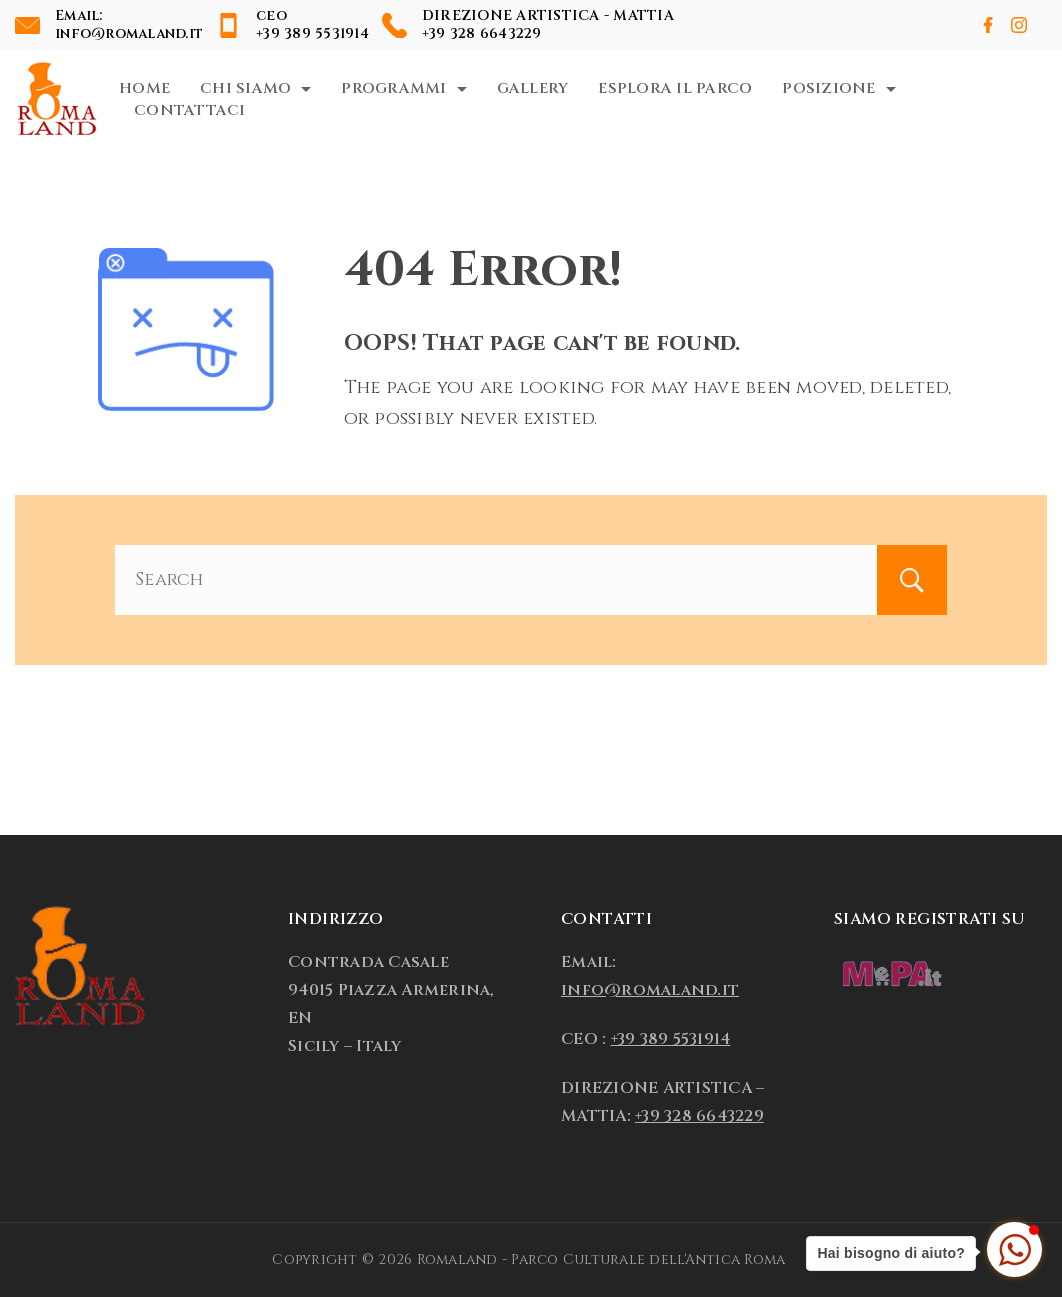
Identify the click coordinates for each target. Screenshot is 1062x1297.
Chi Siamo (255, 88)
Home (144, 88)
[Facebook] (988, 25)
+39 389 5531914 (312, 33)
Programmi (403, 88)
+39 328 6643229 (482, 33)
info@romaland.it (129, 33)
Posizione (838, 88)
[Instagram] (1019, 25)
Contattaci (190, 110)
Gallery (533, 88)
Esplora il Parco (675, 88)
